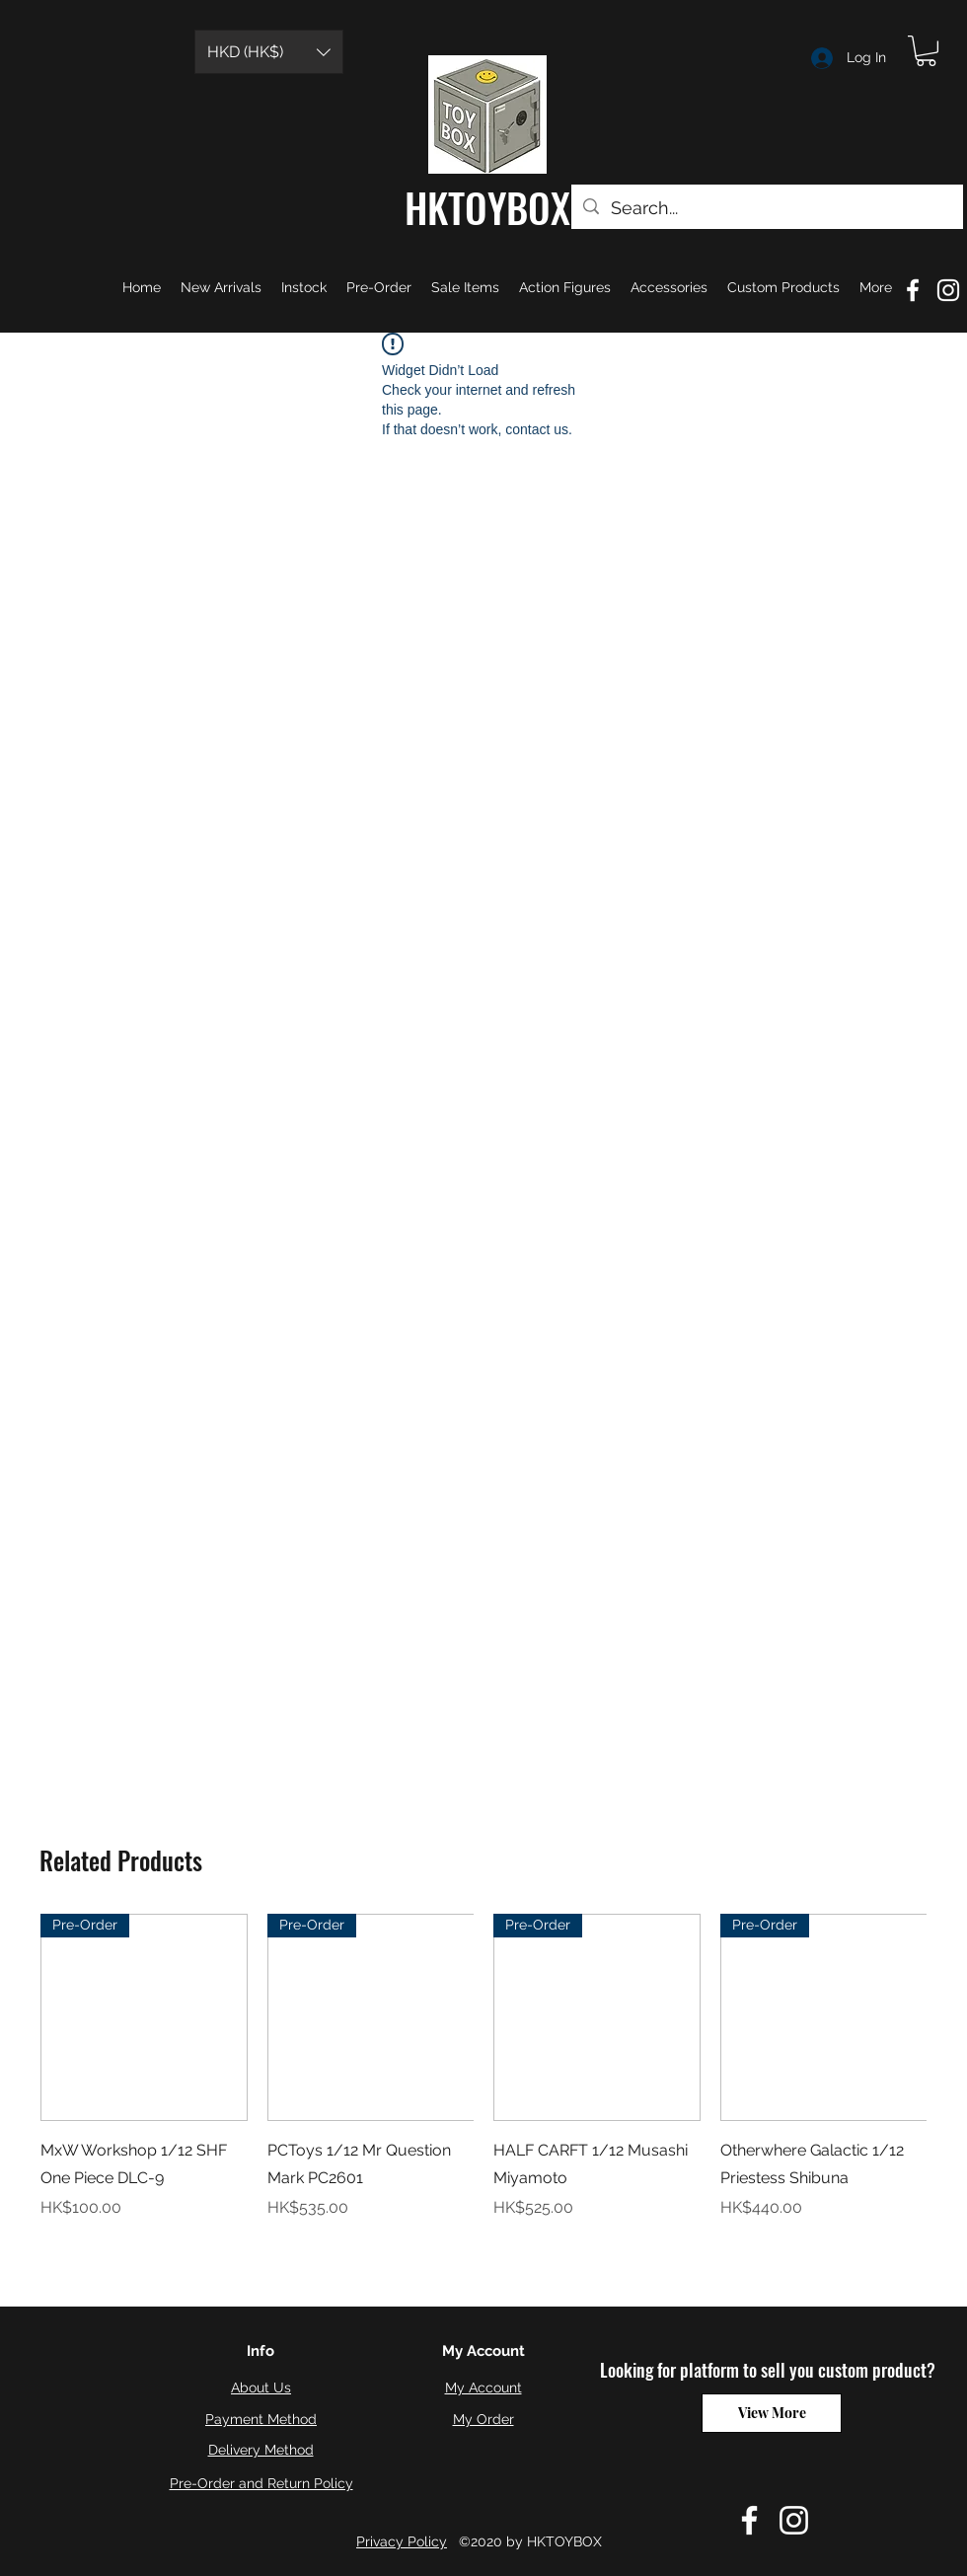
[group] (483, 2080)
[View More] (772, 2413)
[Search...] (766, 208)
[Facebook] (749, 2520)
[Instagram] (794, 2520)
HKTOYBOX (487, 207)
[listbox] (268, 52)
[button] (268, 52)
